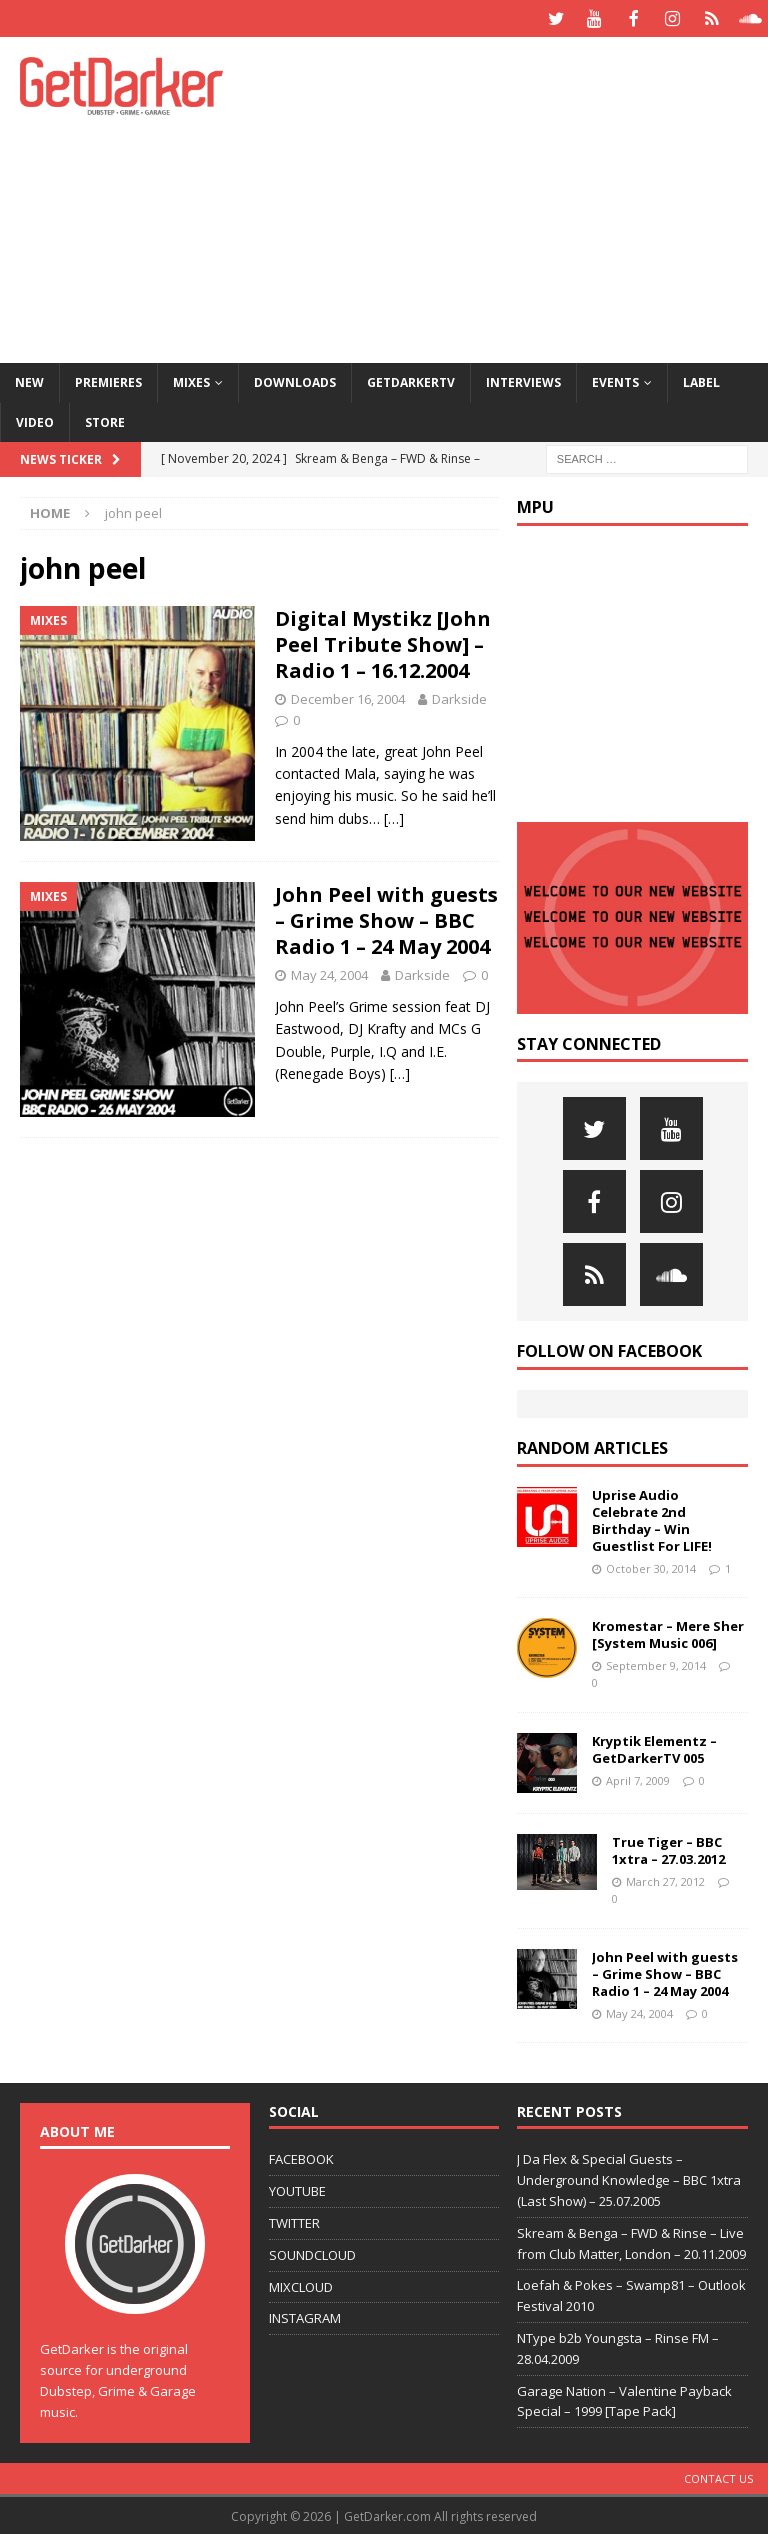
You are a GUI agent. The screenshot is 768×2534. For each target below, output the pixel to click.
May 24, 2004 (329, 973)
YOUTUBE (297, 2189)
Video (35, 420)
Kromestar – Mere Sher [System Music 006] (668, 1632)
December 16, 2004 (348, 697)
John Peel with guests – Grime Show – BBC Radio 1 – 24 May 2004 (386, 918)
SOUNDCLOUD (312, 2253)
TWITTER (294, 2221)
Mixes (191, 380)
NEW (29, 380)
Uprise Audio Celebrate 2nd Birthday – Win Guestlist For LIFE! (652, 1518)
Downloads (295, 380)
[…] (394, 816)
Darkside (459, 697)
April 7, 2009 (638, 1778)
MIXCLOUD (301, 2285)
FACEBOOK (301, 2157)
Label (701, 380)
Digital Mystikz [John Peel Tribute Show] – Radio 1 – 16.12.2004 (383, 642)
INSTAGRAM (305, 2316)
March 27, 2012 (665, 1879)
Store (105, 420)
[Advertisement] (524, 195)
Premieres (108, 380)
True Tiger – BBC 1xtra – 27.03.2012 (668, 1848)
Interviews (523, 380)
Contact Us (718, 2476)
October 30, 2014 (651, 1566)
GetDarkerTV (411, 380)
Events (615, 380)
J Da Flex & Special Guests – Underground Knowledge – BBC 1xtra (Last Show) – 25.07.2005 (629, 2178)
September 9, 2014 (656, 1663)
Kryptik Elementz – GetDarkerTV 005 (654, 1747)
